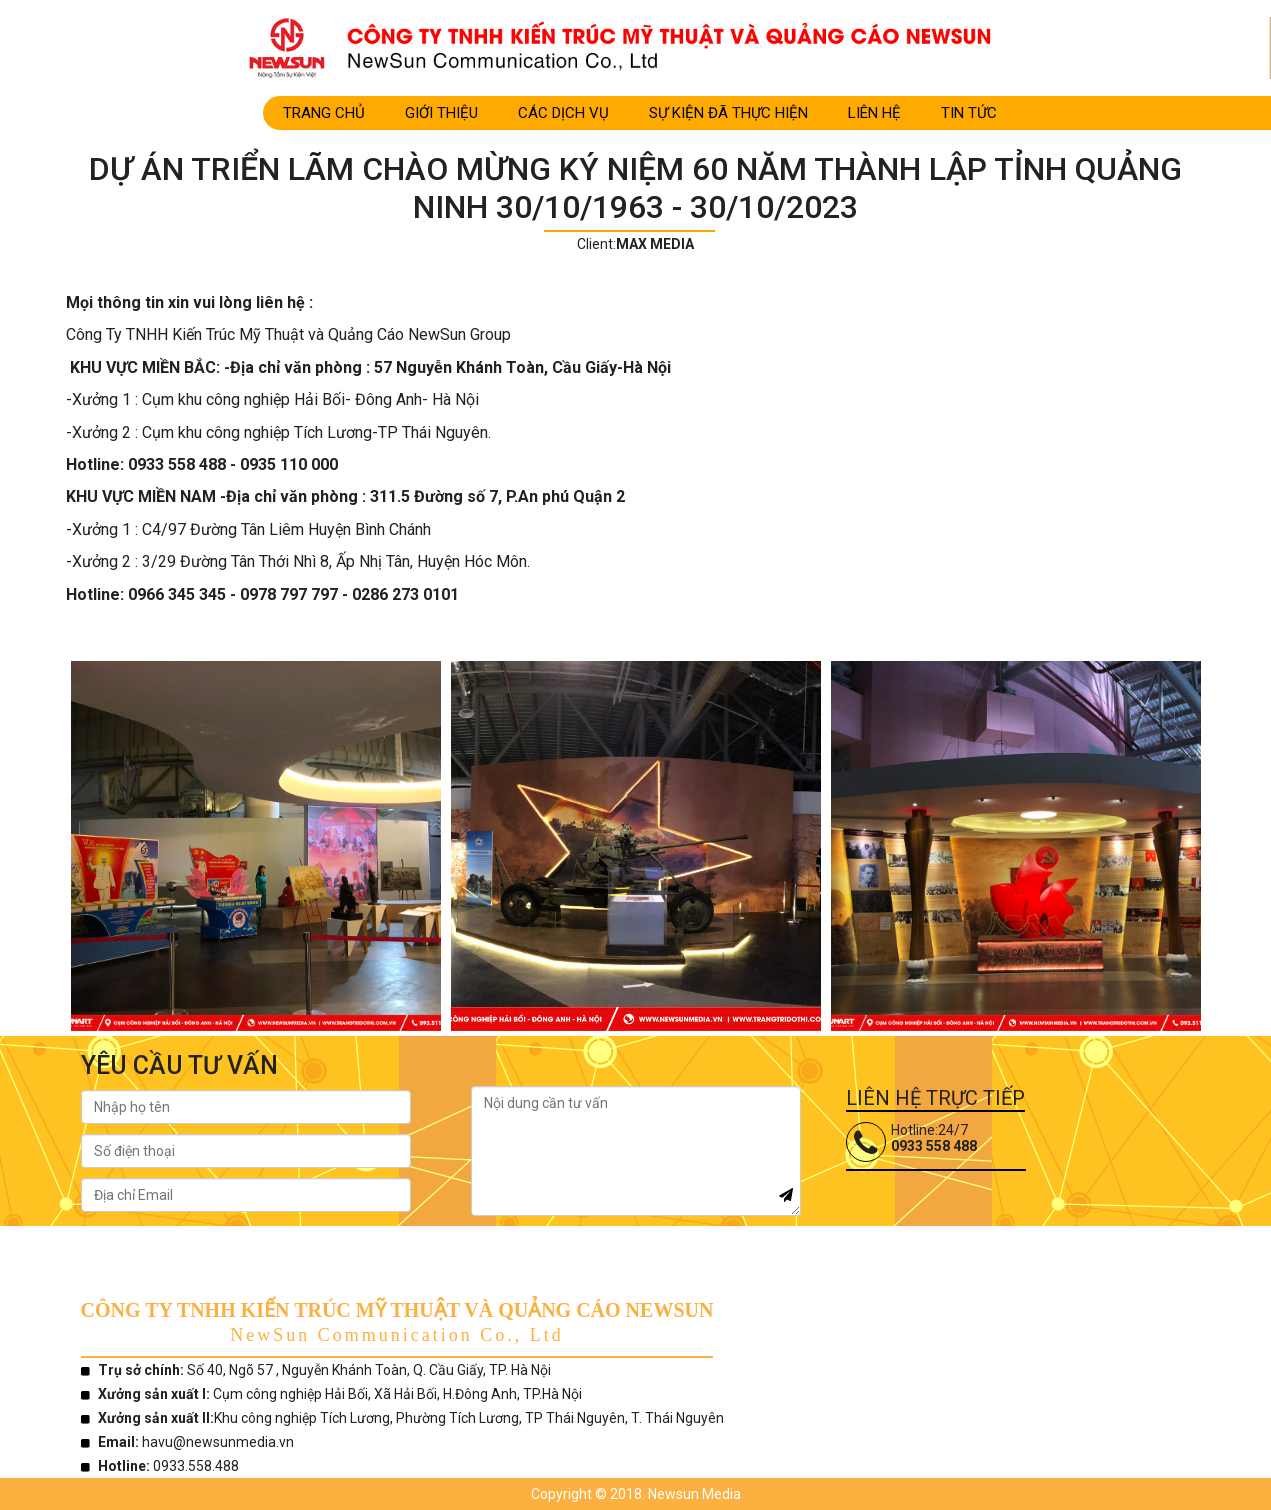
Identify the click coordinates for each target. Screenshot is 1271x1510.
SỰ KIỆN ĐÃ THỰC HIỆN (728, 113)
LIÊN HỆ (874, 113)
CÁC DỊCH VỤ (563, 113)
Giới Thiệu (441, 113)
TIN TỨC (969, 113)
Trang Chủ (324, 113)
